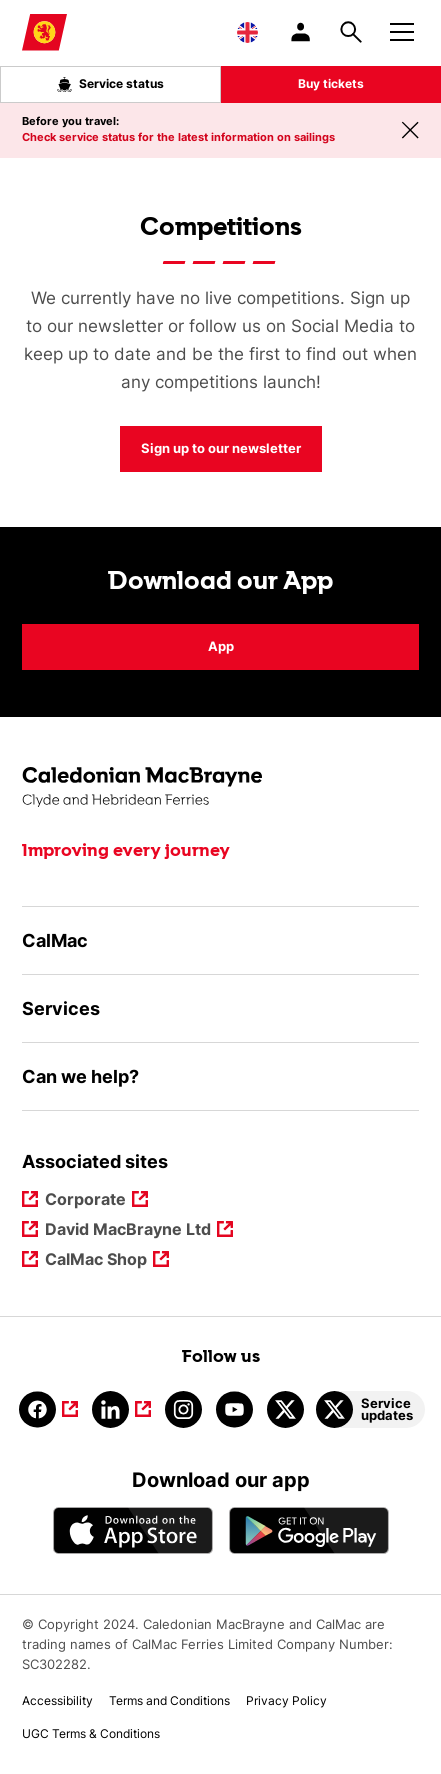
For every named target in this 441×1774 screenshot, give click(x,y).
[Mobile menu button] (402, 29)
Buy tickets (331, 83)
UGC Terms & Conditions (91, 1733)
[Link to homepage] (44, 32)
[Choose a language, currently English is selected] (247, 32)
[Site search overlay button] (351, 32)
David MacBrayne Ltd (128, 1230)
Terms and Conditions (169, 1700)
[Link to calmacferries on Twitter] (285, 1409)
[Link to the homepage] (220, 787)
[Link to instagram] (183, 1409)
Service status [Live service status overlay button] (110, 84)
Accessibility (57, 1700)
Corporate (86, 1200)
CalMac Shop (96, 1260)
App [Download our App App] (221, 646)
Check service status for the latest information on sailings (178, 137)
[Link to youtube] (234, 1409)
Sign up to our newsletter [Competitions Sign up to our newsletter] (221, 448)
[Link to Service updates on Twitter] (370, 1409)
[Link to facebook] (48, 1409)
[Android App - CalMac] (309, 1530)
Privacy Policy (286, 1700)
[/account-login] (302, 32)
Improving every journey (126, 851)
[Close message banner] (410, 130)
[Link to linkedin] (121, 1409)
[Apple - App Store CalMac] (133, 1530)
